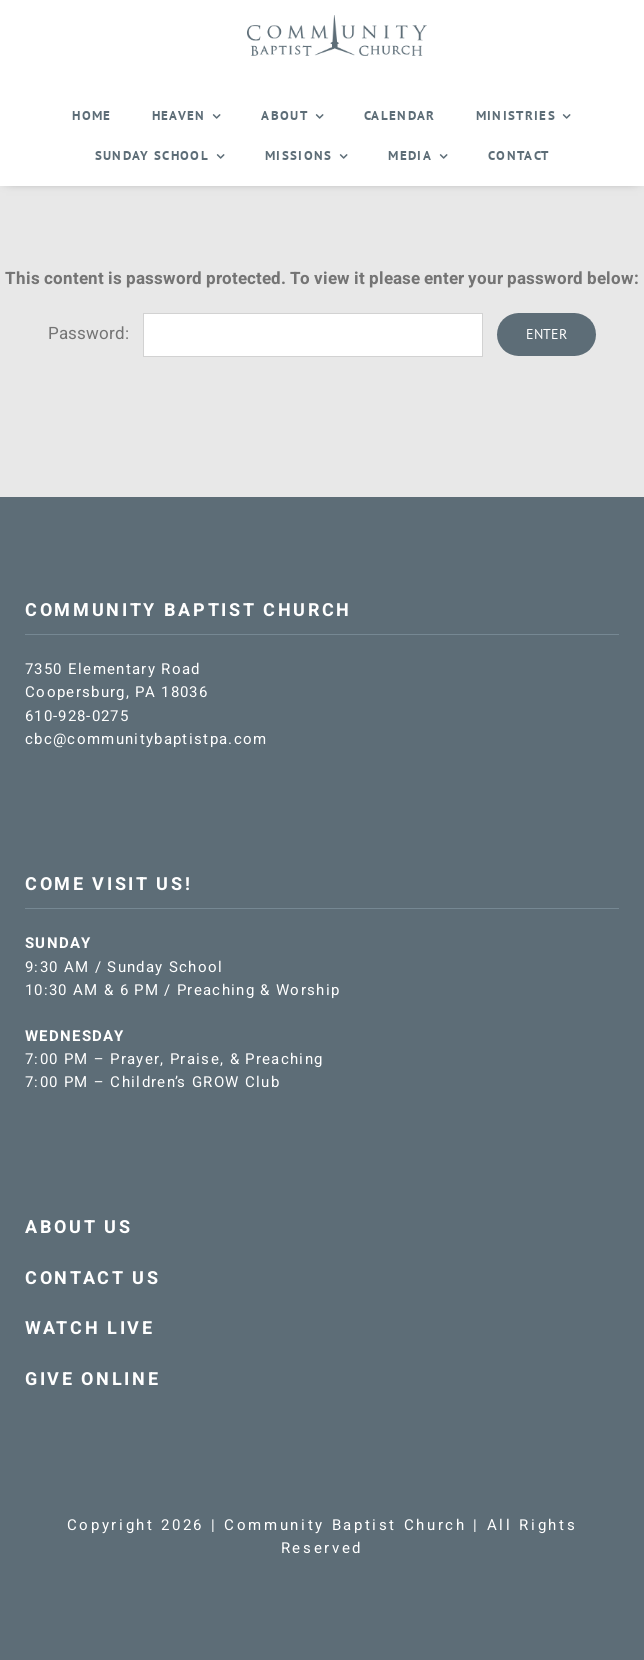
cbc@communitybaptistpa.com (146, 739)
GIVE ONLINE (92, 1379)
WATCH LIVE (90, 1328)
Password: (265, 333)
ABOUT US (78, 1227)
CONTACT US (93, 1278)
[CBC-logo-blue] (337, 22)
